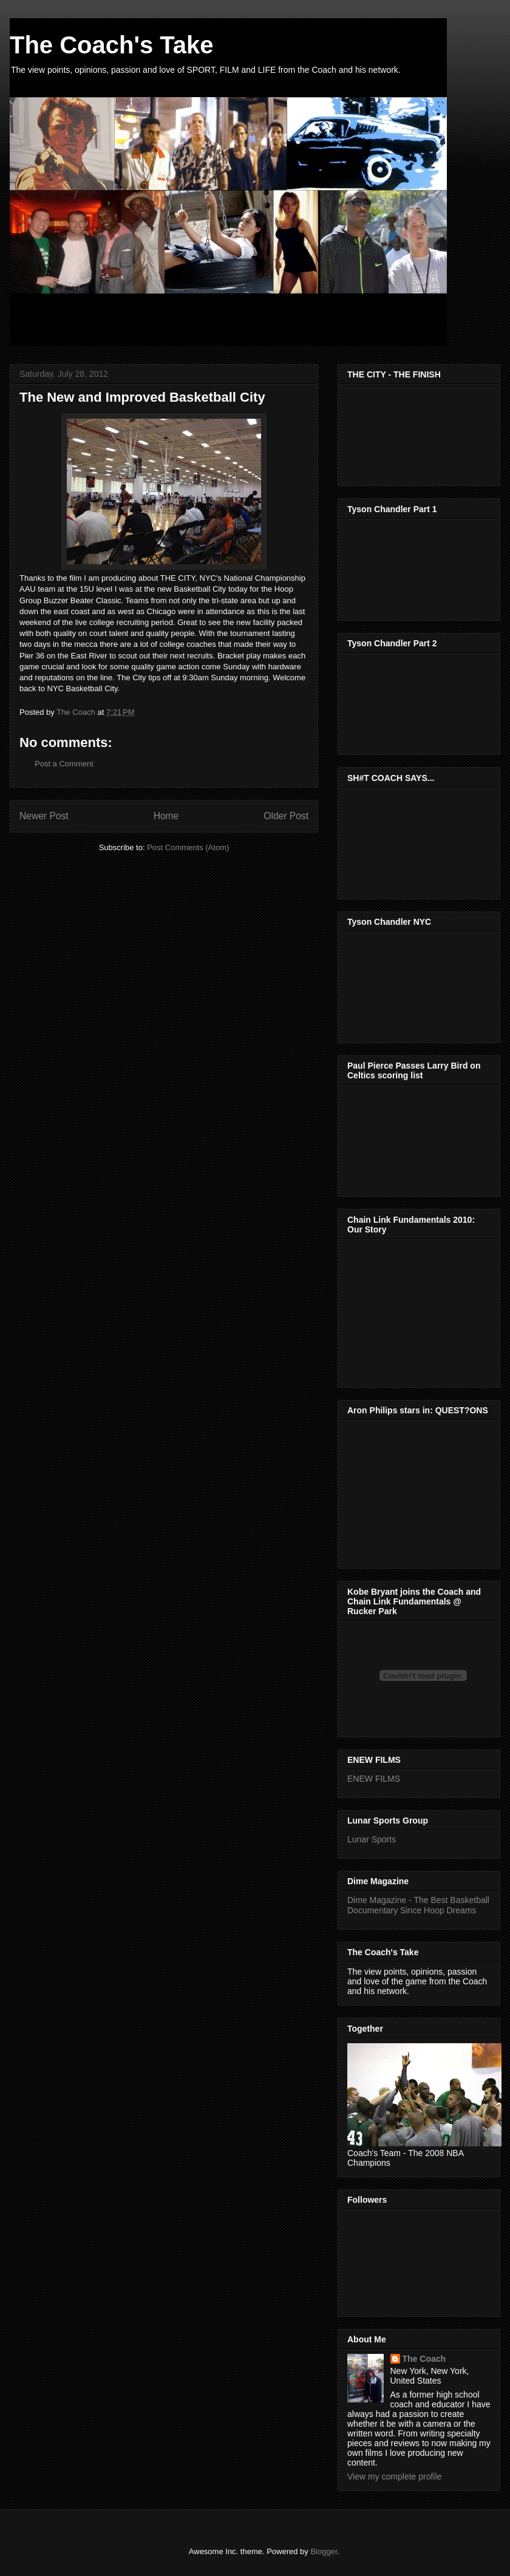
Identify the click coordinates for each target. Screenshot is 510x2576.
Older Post (286, 816)
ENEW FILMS (373, 1778)
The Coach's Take (112, 45)
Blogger (323, 2551)
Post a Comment (64, 763)
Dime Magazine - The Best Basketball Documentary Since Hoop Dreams (418, 1905)
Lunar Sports (371, 1839)
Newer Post (44, 816)
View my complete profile (394, 2476)
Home (166, 816)
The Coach (424, 2359)
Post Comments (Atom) (188, 847)
